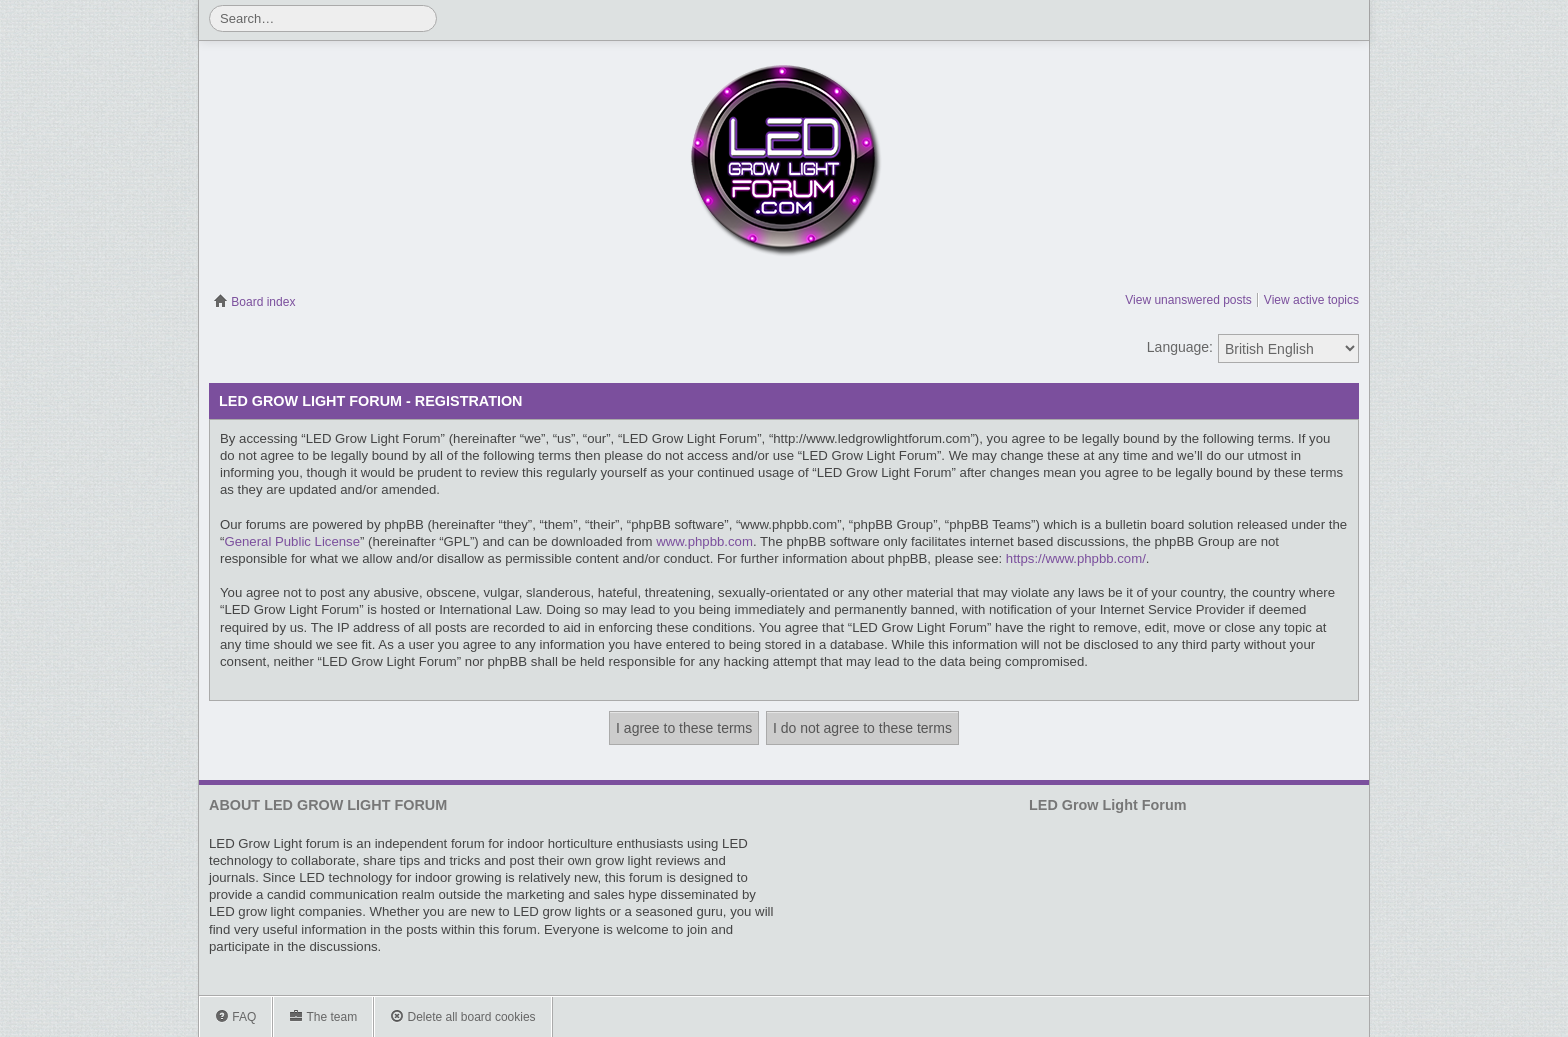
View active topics (1311, 300)
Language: (1180, 347)
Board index (254, 302)
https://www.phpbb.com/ (1076, 558)
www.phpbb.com (704, 541)
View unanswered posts (1188, 300)
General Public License (292, 541)
